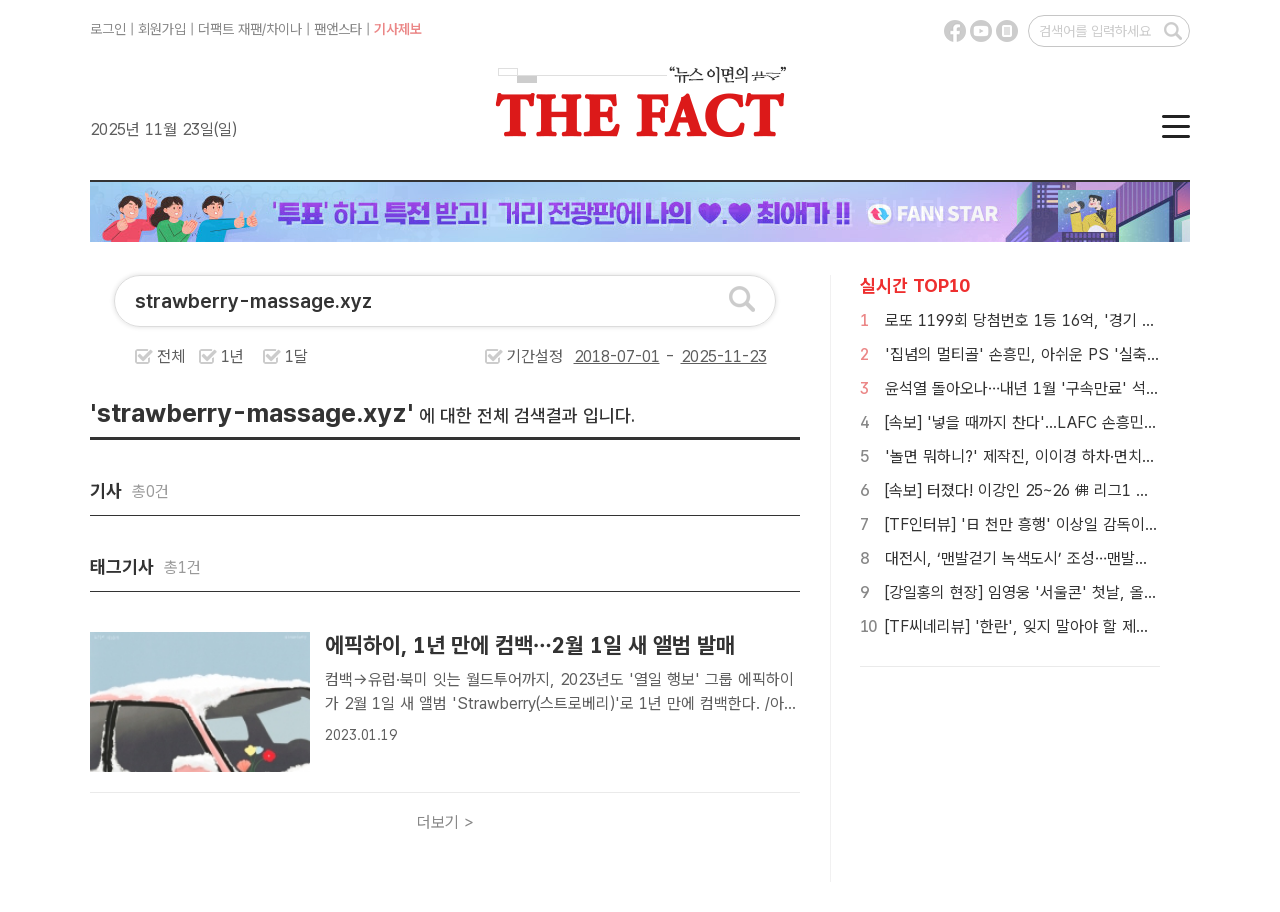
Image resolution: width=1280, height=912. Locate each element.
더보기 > (445, 822)
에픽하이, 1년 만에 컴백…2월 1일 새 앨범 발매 (533, 645)
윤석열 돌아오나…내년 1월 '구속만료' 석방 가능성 (1046, 388)
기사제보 (398, 29)
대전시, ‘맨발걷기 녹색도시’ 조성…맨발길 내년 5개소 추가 (1071, 558)
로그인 (108, 29)
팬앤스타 (338, 29)
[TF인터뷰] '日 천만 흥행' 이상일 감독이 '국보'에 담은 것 (1069, 524)
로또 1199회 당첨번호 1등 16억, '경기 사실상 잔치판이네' (1074, 320)
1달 (296, 356)
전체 (171, 356)
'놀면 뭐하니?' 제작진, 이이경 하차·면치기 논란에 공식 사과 (1077, 456)
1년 (232, 356)
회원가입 (162, 29)
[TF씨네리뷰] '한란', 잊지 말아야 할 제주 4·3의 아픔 (1054, 626)
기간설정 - (637, 356)
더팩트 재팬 (230, 29)
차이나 (284, 29)
